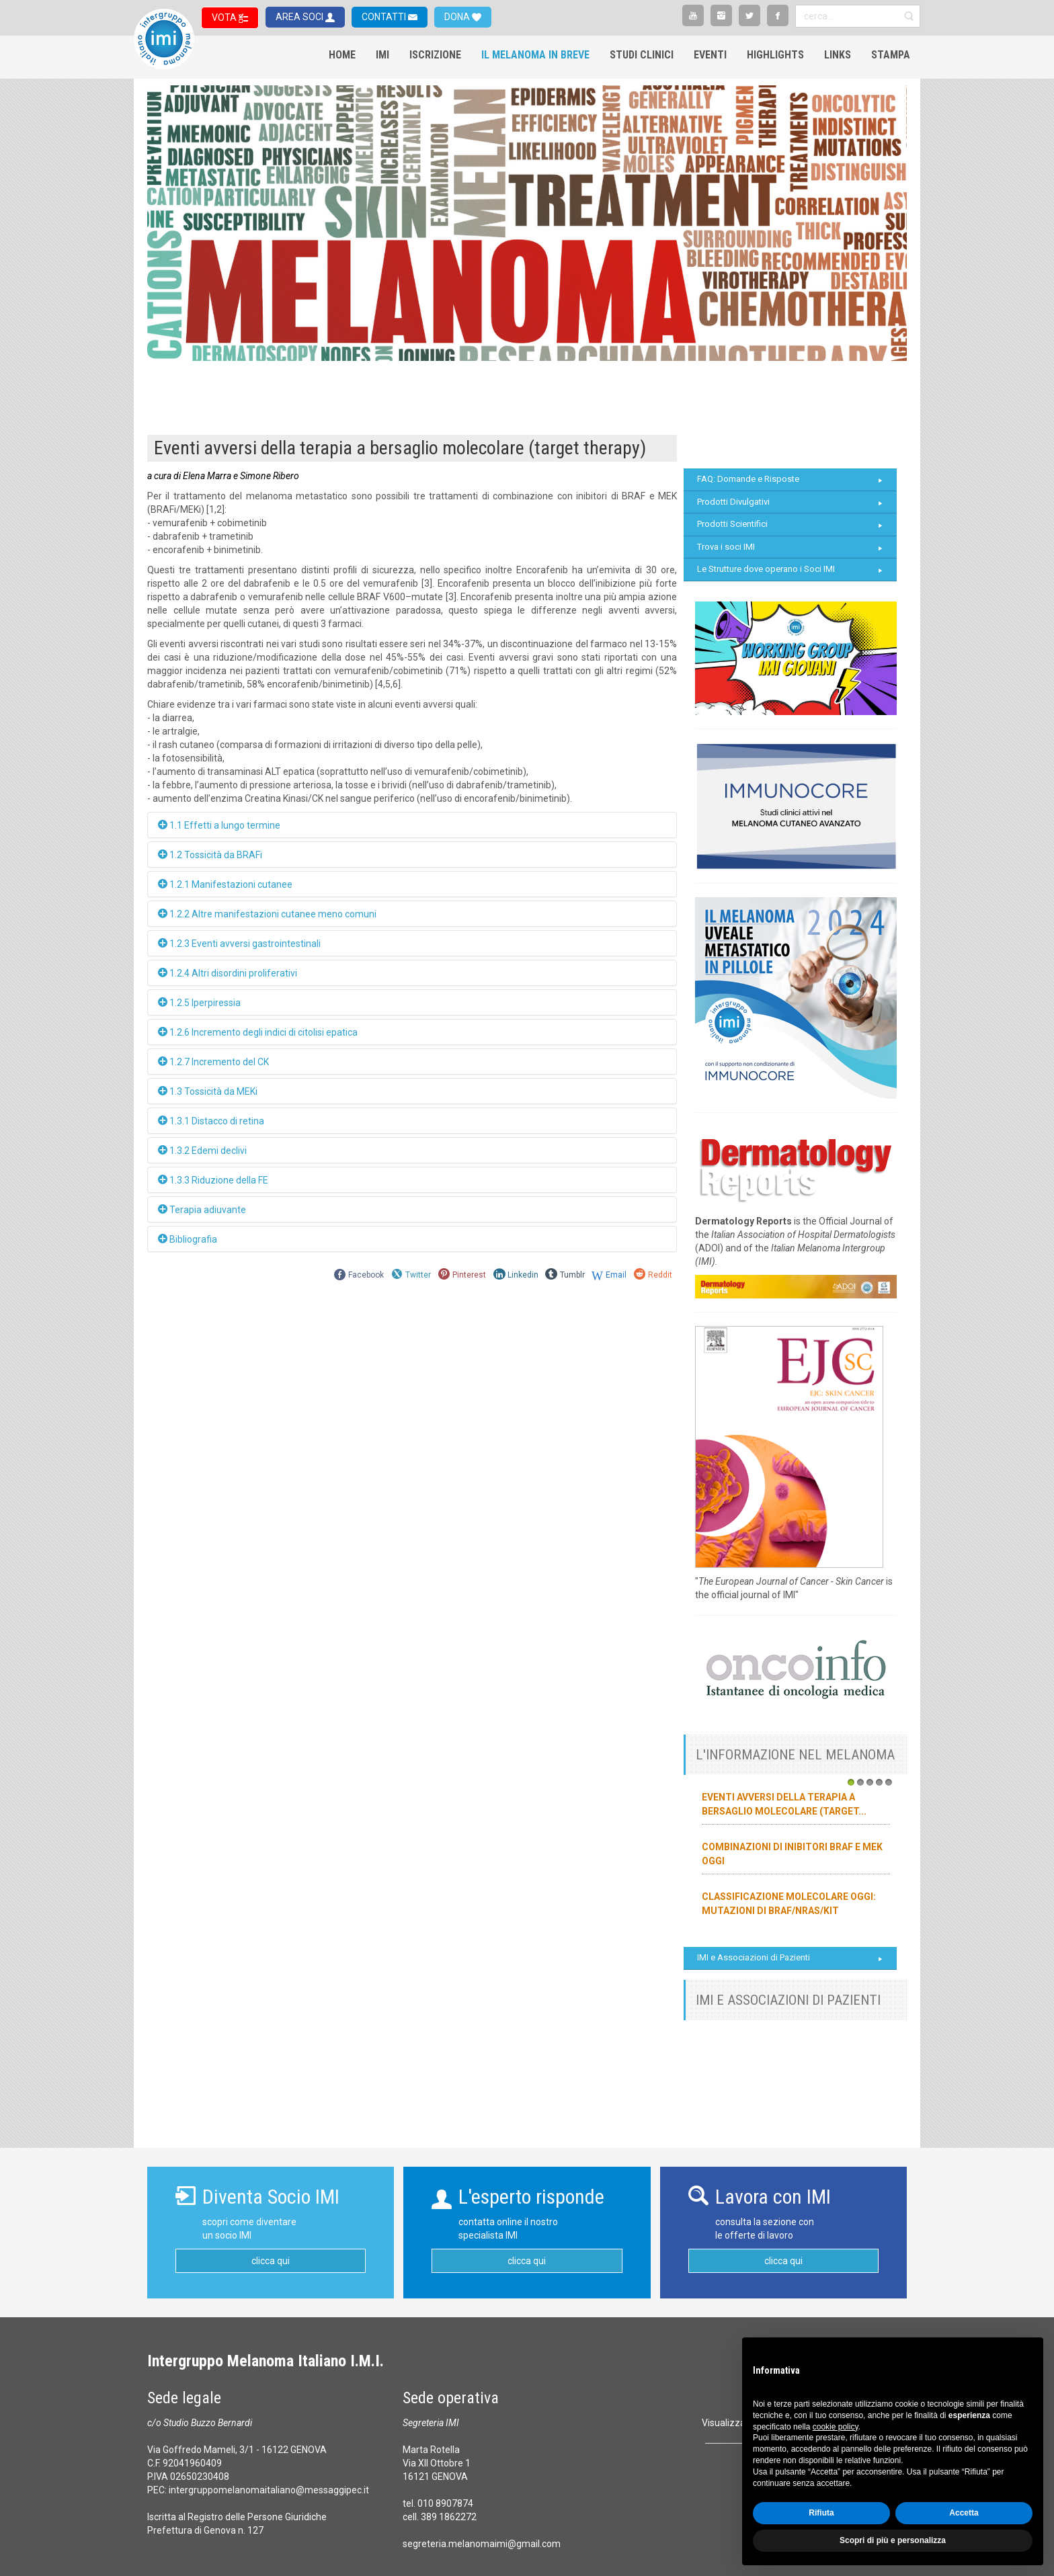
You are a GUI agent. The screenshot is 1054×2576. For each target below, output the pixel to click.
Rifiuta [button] (821, 2513)
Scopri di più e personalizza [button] (893, 2540)
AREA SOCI (300, 16)
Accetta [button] (963, 2513)
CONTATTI (385, 16)
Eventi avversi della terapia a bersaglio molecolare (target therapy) (400, 448)
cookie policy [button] (835, 2427)
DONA (458, 16)
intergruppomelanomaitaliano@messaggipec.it (269, 2490)
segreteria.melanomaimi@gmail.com (482, 2543)
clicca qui (270, 2260)
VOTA (225, 17)
